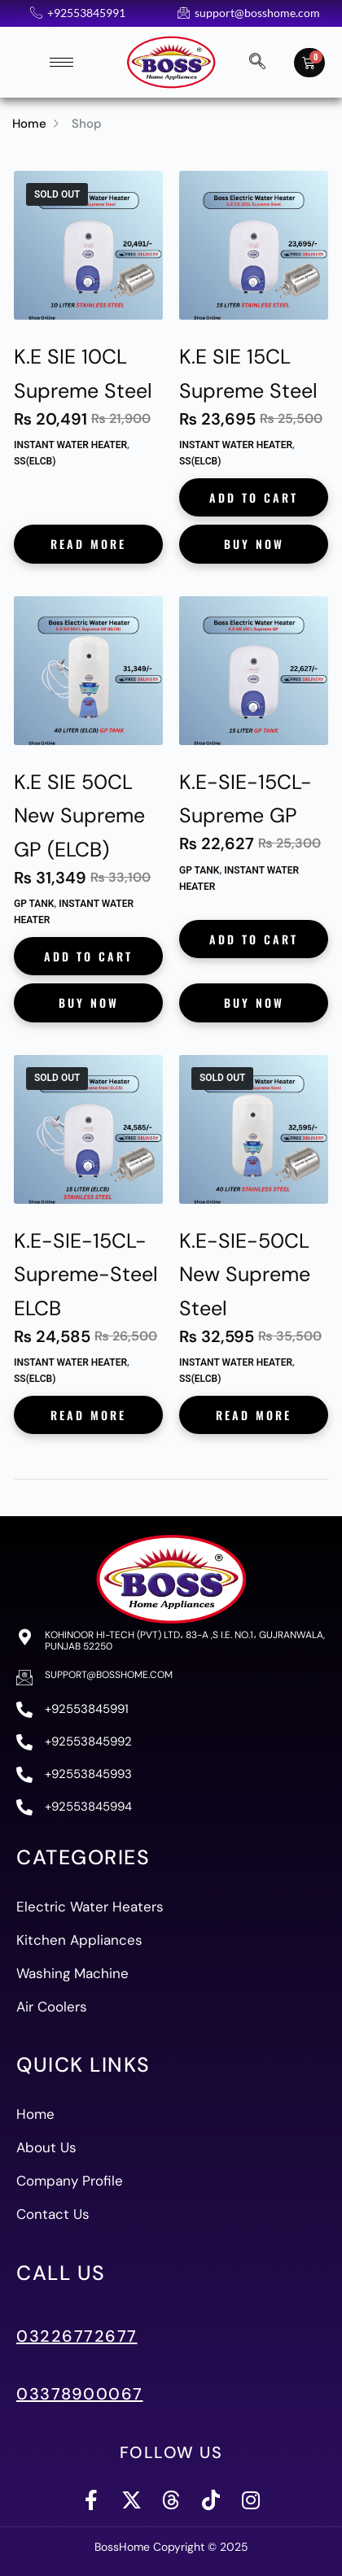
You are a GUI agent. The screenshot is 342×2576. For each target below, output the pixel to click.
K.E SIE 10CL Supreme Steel (83, 373)
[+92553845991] (24, 1710)
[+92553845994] (24, 1807)
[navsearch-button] (257, 62)
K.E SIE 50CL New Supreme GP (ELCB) (79, 816)
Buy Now (254, 543)
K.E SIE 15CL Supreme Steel (248, 373)
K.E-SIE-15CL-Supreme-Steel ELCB (86, 1274)
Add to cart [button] (253, 497)
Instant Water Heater (70, 445)
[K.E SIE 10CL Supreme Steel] (88, 245)
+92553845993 (88, 1774)
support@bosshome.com (109, 1674)
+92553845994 (88, 1806)
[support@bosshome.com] (24, 1677)
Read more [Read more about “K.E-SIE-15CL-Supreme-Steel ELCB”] (88, 1414)
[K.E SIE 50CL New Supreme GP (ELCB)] (88, 670)
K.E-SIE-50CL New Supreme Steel (244, 1274)
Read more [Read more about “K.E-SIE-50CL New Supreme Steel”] (254, 1414)
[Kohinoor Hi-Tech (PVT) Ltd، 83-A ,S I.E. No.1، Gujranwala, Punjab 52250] (24, 1637)
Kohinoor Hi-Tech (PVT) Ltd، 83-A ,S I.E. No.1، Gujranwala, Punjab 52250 (185, 1640)
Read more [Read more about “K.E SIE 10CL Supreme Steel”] (88, 543)
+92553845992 (88, 1741)
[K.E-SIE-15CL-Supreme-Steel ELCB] (88, 1129)
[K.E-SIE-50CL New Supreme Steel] (253, 1129)
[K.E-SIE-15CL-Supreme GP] (253, 670)
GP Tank (34, 903)
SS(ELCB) (34, 461)
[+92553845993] (24, 1775)
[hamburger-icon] (61, 62)
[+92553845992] (24, 1742)
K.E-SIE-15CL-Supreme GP (245, 799)
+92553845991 (87, 1709)
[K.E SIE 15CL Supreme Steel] (253, 245)
